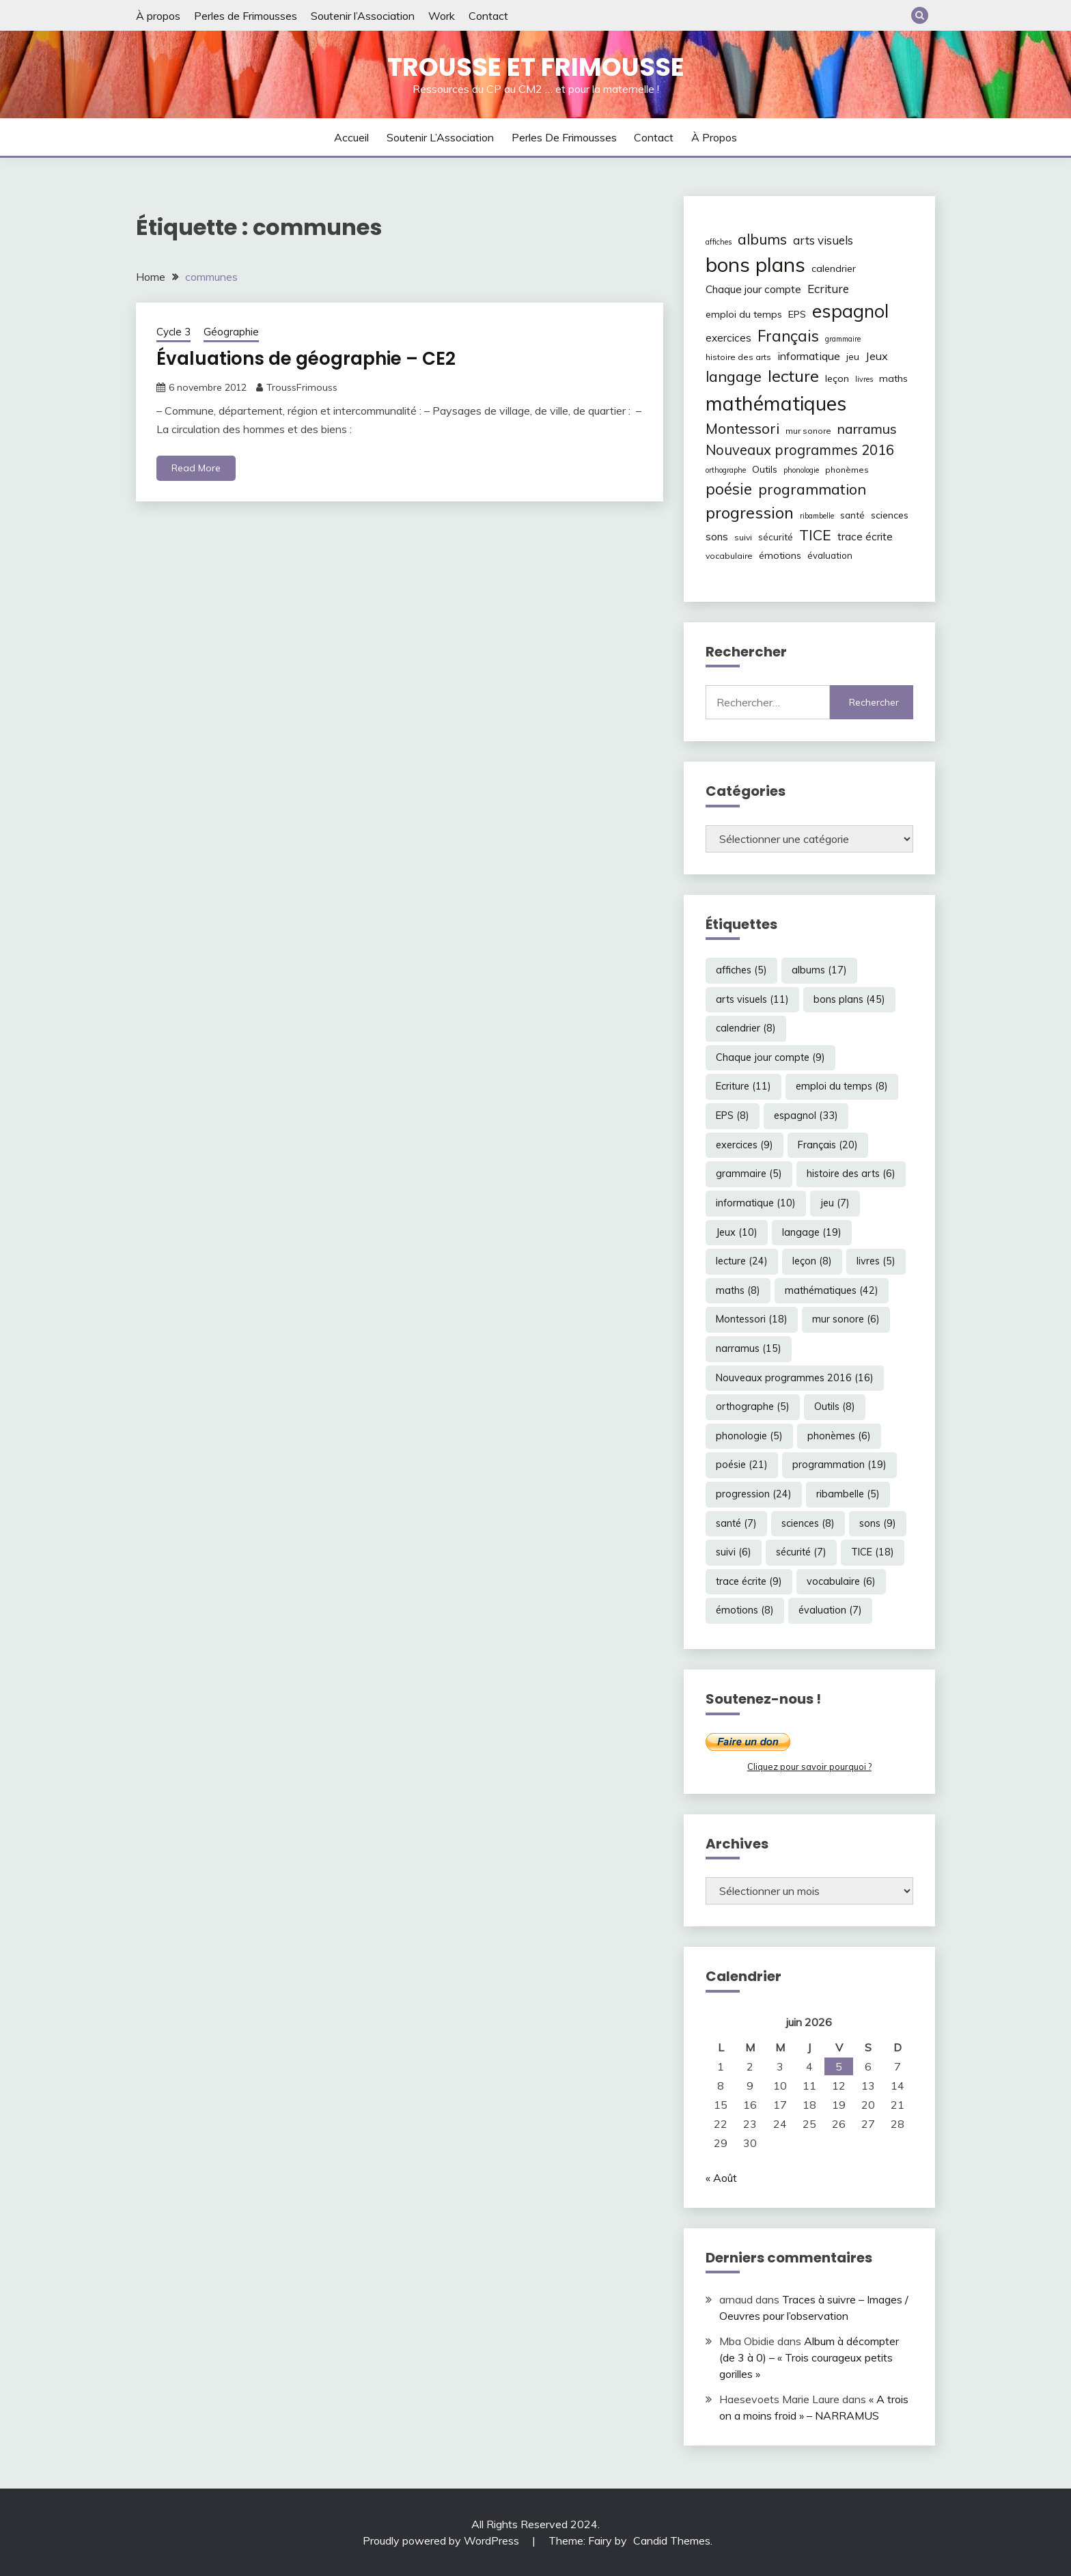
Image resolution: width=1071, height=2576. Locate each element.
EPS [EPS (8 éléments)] (797, 314)
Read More (196, 468)
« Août (721, 2178)
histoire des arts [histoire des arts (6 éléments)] (738, 357)
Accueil (351, 137)
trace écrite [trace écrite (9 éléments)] (865, 536)
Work (441, 16)
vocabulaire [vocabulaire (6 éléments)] (729, 556)
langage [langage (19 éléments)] (734, 376)
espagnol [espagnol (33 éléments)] (850, 310)
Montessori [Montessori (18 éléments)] (742, 428)
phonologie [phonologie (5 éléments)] (801, 470)
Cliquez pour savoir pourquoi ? (809, 1766)
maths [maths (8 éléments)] (893, 378)
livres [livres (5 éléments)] (864, 379)
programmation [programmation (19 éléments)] (812, 489)
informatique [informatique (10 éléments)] (808, 356)
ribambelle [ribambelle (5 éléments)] (817, 516)
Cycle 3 (173, 331)
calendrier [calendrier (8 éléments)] (833, 268)
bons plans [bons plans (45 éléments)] (755, 264)
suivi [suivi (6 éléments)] (743, 537)
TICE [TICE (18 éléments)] (815, 535)
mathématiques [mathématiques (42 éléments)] (776, 403)
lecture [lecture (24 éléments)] (793, 375)
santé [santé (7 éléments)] (852, 515)
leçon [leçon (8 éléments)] (837, 378)
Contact (488, 16)
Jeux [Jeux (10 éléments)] (876, 356)
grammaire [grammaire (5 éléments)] (843, 339)
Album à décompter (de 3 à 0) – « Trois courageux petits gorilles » (809, 2357)
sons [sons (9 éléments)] (717, 536)
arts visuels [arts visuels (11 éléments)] (823, 240)
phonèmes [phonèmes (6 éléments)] (847, 470)
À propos (158, 16)
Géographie (231, 331)
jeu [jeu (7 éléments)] (852, 356)
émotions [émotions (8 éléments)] (780, 555)
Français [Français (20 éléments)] (788, 336)
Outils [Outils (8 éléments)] (764, 469)
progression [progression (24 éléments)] (750, 512)
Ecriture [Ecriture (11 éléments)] (828, 288)
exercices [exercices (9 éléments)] (728, 337)
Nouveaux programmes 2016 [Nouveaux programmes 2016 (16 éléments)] (800, 449)
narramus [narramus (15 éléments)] (867, 428)
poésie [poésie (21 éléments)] (729, 489)
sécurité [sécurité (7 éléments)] (775, 536)
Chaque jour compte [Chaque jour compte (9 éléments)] (753, 289)
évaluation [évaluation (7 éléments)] (829, 555)
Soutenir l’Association (363, 16)
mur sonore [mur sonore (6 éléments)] (808, 431)
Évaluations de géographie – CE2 (306, 358)
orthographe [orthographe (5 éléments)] (726, 470)
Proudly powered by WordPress (442, 2540)
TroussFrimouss (301, 387)
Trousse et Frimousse (535, 67)
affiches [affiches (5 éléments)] (719, 242)
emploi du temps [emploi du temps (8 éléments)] (744, 314)
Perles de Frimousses (245, 16)
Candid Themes (671, 2540)
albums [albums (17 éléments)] (762, 239)
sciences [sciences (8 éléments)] (889, 515)
